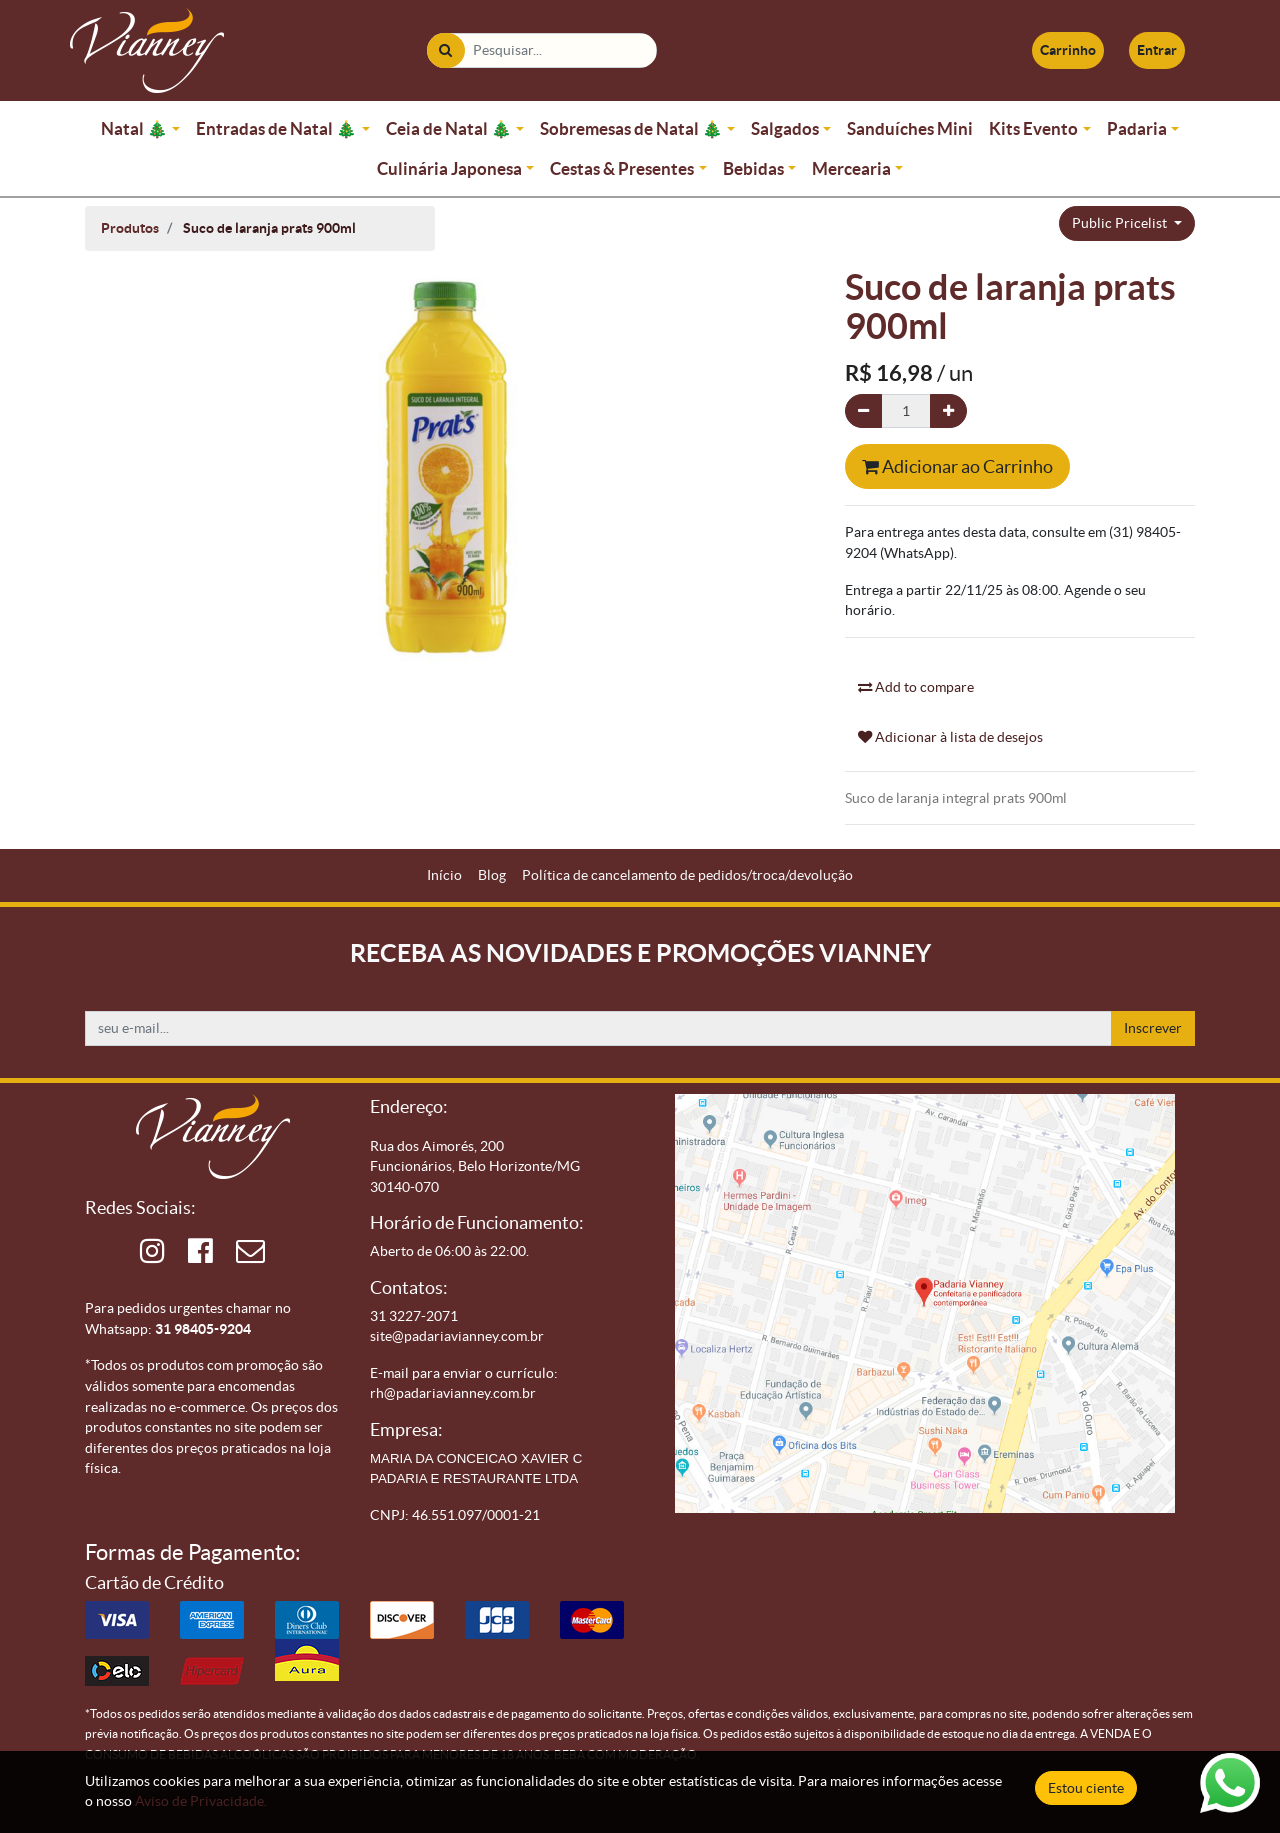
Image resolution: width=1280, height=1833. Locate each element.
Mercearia (851, 168)
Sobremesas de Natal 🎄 (631, 128)
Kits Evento (1033, 128)
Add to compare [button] (916, 687)
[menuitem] (444, 875)
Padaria (1137, 128)
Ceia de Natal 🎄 (449, 128)
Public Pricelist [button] (1121, 223)
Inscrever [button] (1153, 1028)
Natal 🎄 (134, 128)
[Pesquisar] (445, 50)
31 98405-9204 (203, 1329)
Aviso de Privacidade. (201, 1801)
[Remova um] (863, 411)
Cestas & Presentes (622, 168)
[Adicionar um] (948, 411)
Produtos (130, 228)
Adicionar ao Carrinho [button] (957, 466)
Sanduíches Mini (910, 128)
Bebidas (753, 168)
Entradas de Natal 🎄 (276, 128)
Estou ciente (1086, 1788)
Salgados (785, 128)
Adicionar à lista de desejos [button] (950, 737)
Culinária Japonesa (449, 168)
